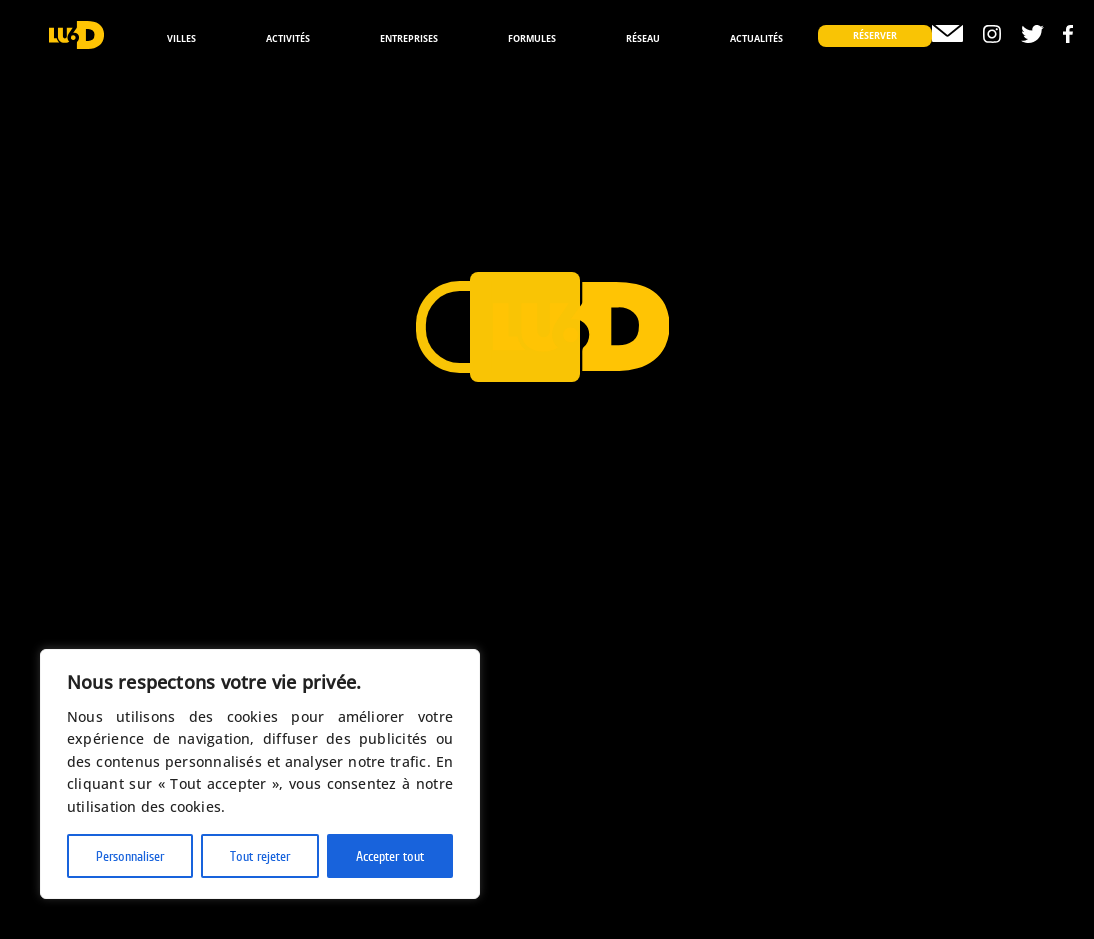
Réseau (643, 38)
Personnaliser (130, 856)
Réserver (875, 35)
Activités (288, 38)
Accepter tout (390, 856)
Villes (181, 38)
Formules (532, 38)
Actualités (756, 38)
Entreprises (409, 38)
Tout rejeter (260, 856)
